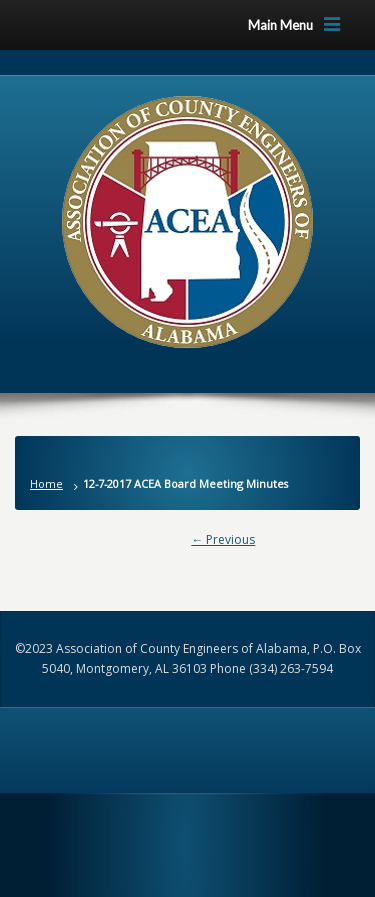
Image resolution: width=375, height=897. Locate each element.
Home (46, 483)
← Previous (223, 539)
